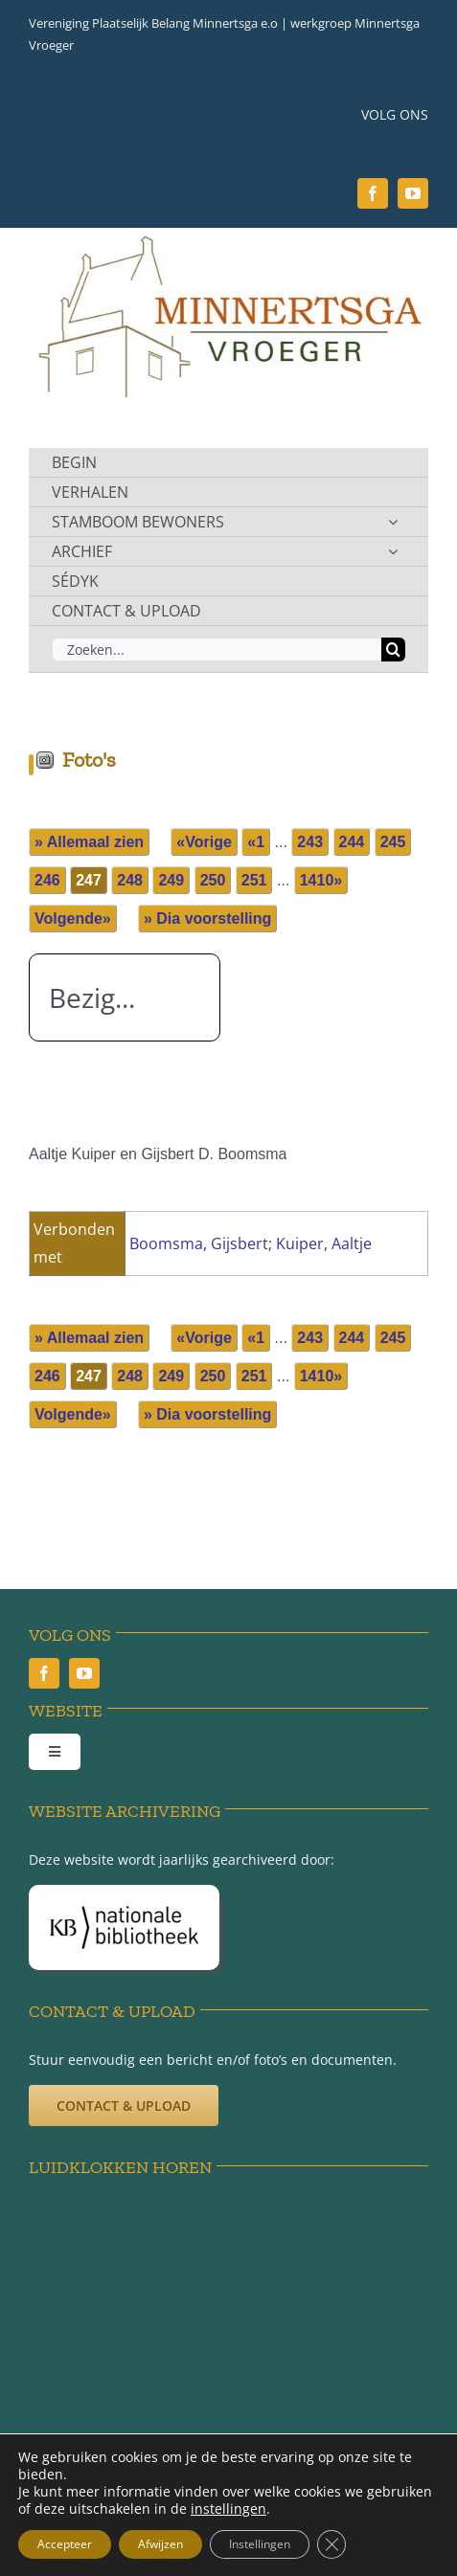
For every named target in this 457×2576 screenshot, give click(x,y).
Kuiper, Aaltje (324, 1243)
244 (352, 842)
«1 (255, 842)
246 (47, 880)
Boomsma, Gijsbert (198, 1243)
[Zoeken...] (216, 649)
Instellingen (259, 2544)
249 (171, 880)
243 (310, 842)
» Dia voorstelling (207, 918)
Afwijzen (160, 2544)
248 (130, 880)
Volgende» (72, 918)
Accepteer (64, 2544)
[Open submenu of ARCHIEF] (392, 551)
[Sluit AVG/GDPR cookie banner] (331, 2544)
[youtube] (413, 193)
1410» (321, 880)
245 (393, 842)
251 (254, 880)
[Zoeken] (393, 649)
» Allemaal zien (89, 842)
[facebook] (372, 193)
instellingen (228, 2509)
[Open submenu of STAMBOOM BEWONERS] (392, 521)
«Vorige (204, 842)
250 (213, 880)
